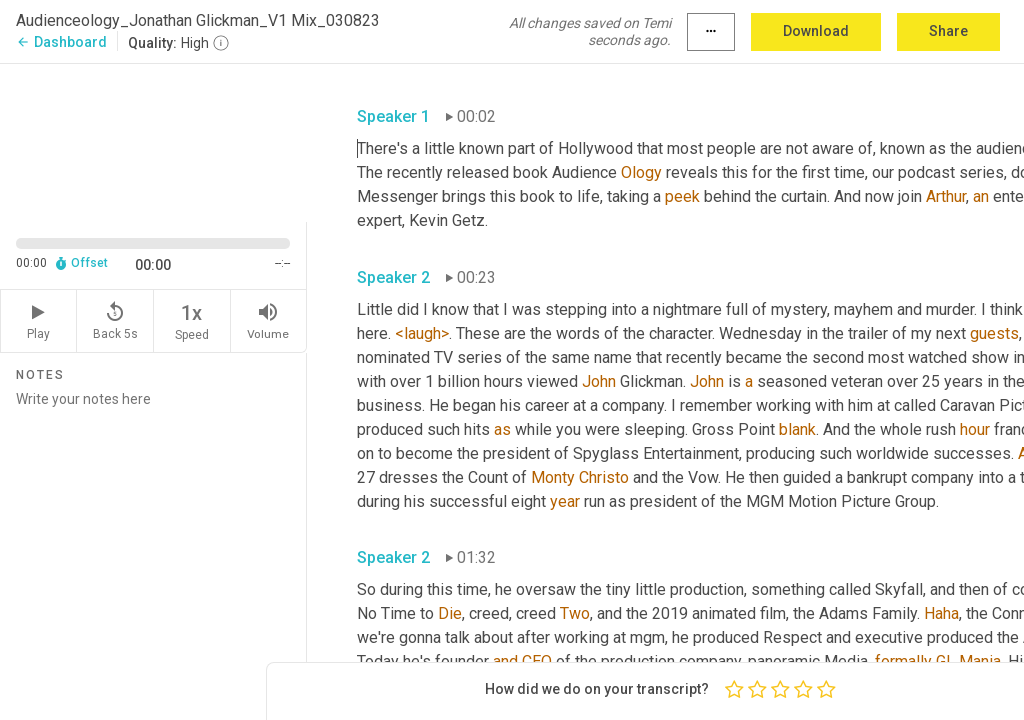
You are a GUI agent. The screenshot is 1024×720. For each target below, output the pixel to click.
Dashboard (61, 42)
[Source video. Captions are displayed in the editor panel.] (153, 141)
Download (816, 31)
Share (948, 31)
